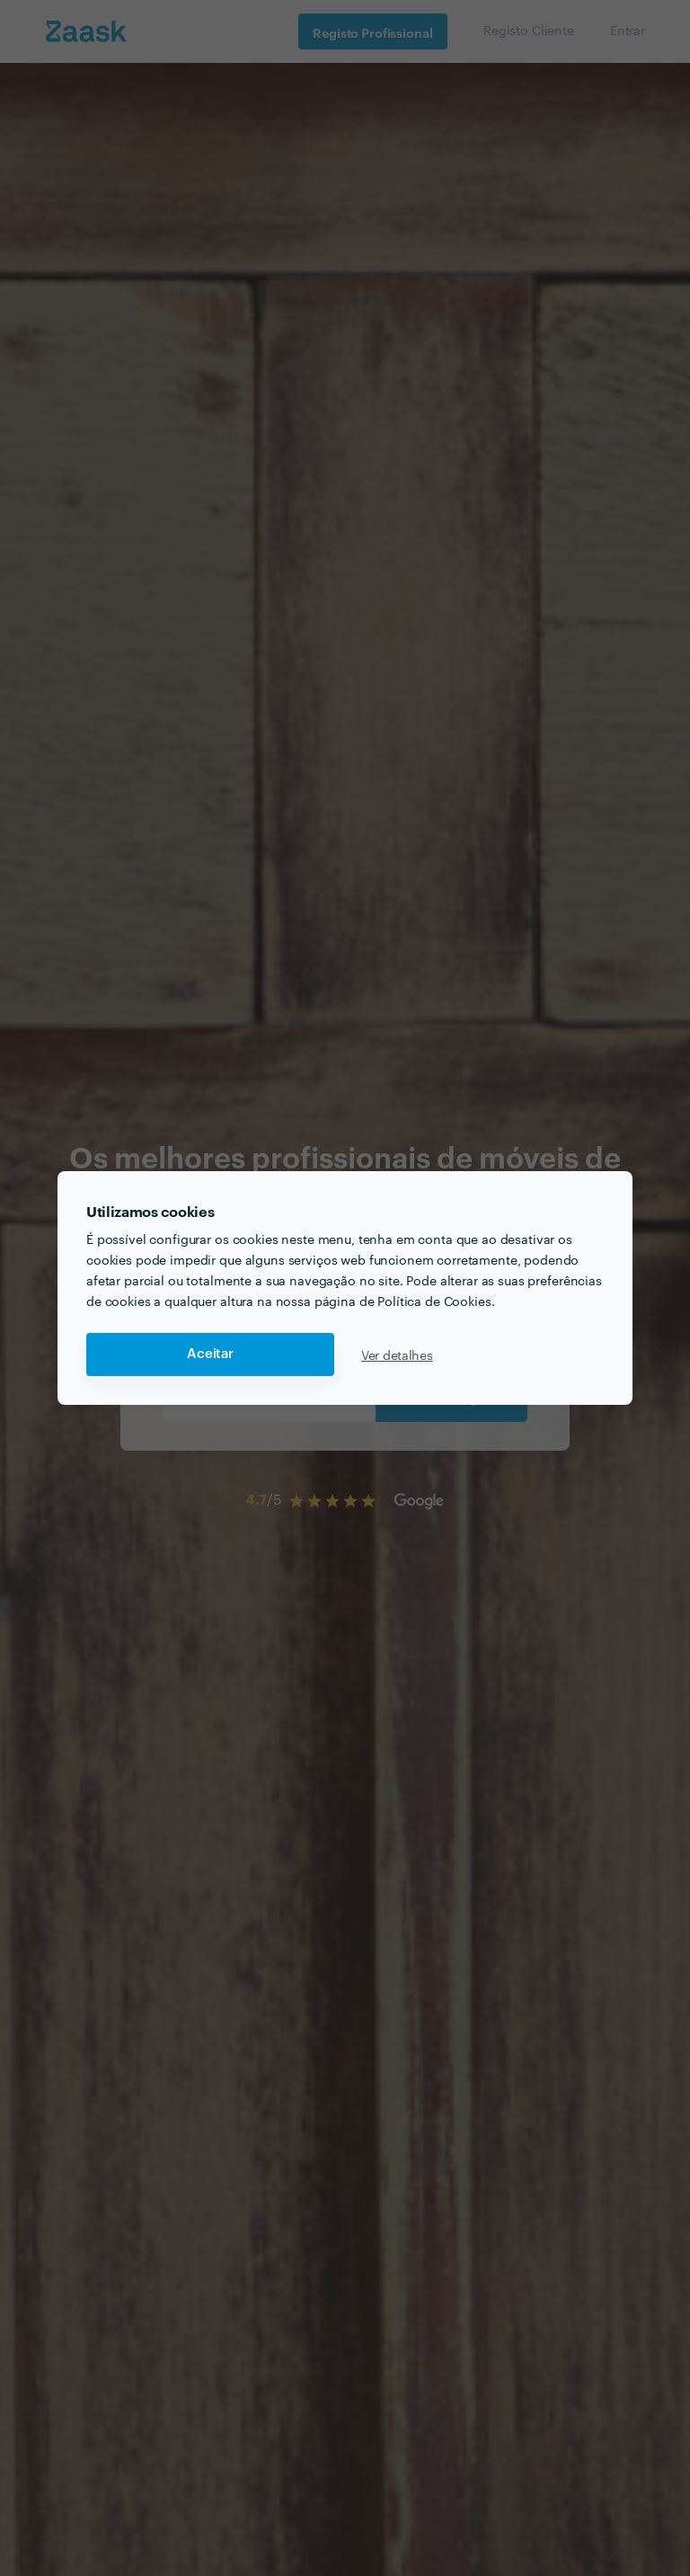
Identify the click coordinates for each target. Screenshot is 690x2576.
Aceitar (210, 1354)
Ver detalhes (397, 1355)
